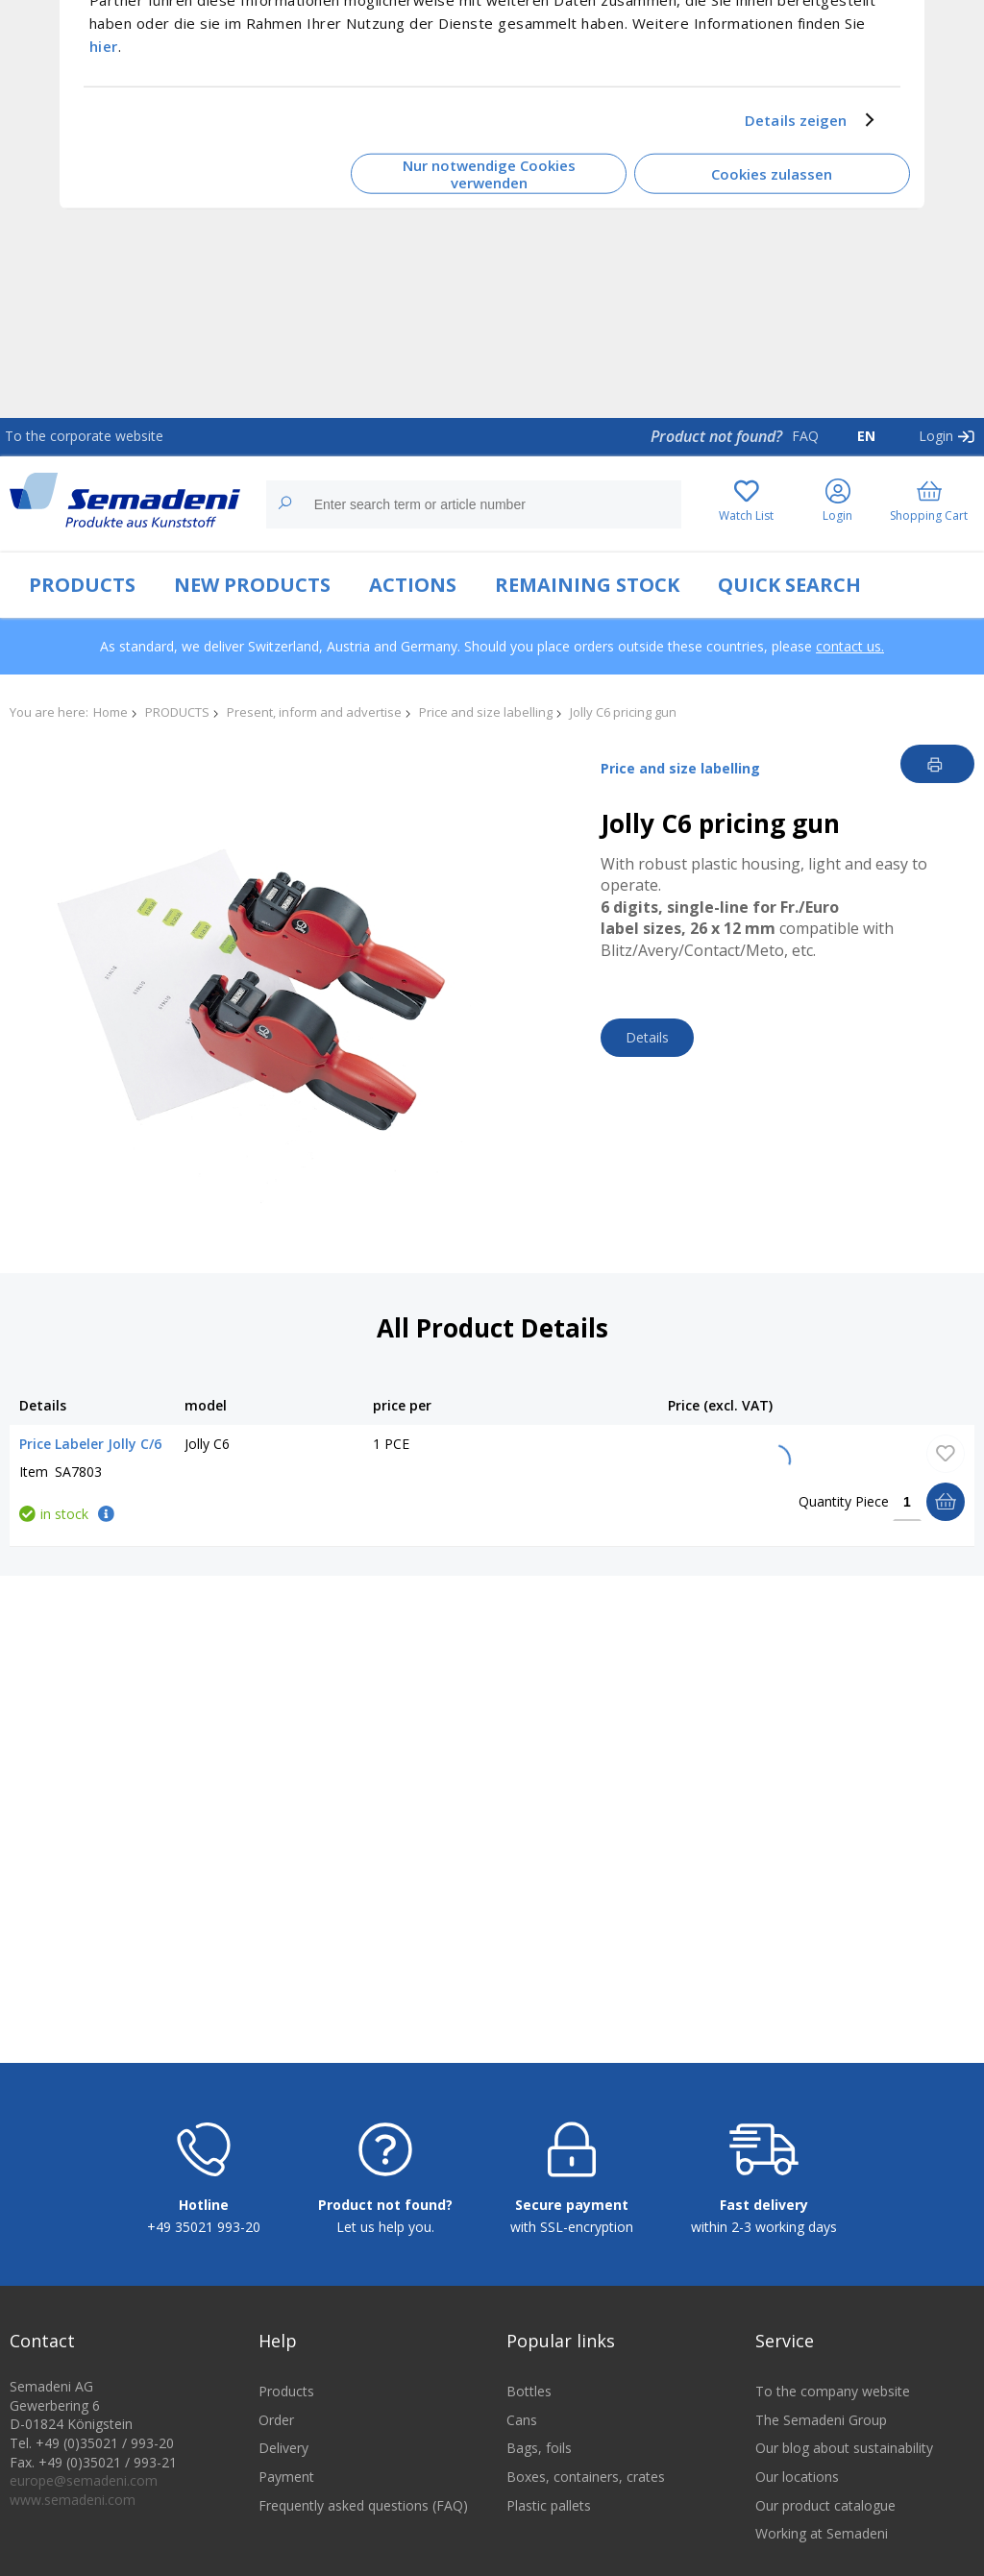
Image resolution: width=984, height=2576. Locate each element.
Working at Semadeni (821, 2533)
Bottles (529, 2391)
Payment (286, 2476)
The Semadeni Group (821, 2420)
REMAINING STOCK (587, 585)
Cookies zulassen (771, 174)
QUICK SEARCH (789, 585)
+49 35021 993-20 (203, 2227)
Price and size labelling (486, 712)
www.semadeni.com (72, 2499)
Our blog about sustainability (844, 2448)
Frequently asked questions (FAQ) (363, 2505)
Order (276, 2420)
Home (110, 712)
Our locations (797, 2476)
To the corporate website (84, 436)
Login (936, 436)
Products (286, 2391)
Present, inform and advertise (314, 712)
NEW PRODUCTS (252, 585)
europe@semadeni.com (84, 2480)
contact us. (850, 646)
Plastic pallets (548, 2505)
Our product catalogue (825, 2505)
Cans (521, 2420)
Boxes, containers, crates (585, 2476)
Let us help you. (385, 2227)
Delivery (283, 2448)
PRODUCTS (82, 585)
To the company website (832, 2391)
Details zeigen (796, 120)
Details (647, 1037)
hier (103, 45)
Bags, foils (539, 2448)
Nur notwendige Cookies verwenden (489, 173)
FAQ (805, 436)
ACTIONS (412, 585)
